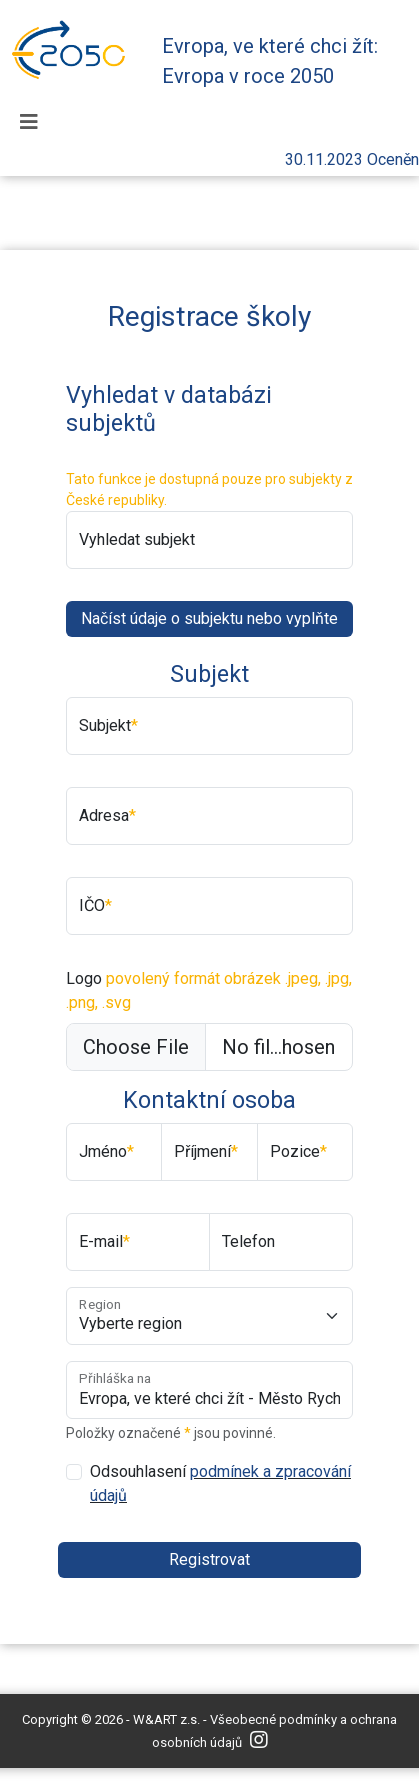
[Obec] (209, 1316)
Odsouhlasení (220, 1483)
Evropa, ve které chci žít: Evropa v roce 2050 (270, 61)
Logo (209, 990)
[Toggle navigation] (29, 122)
